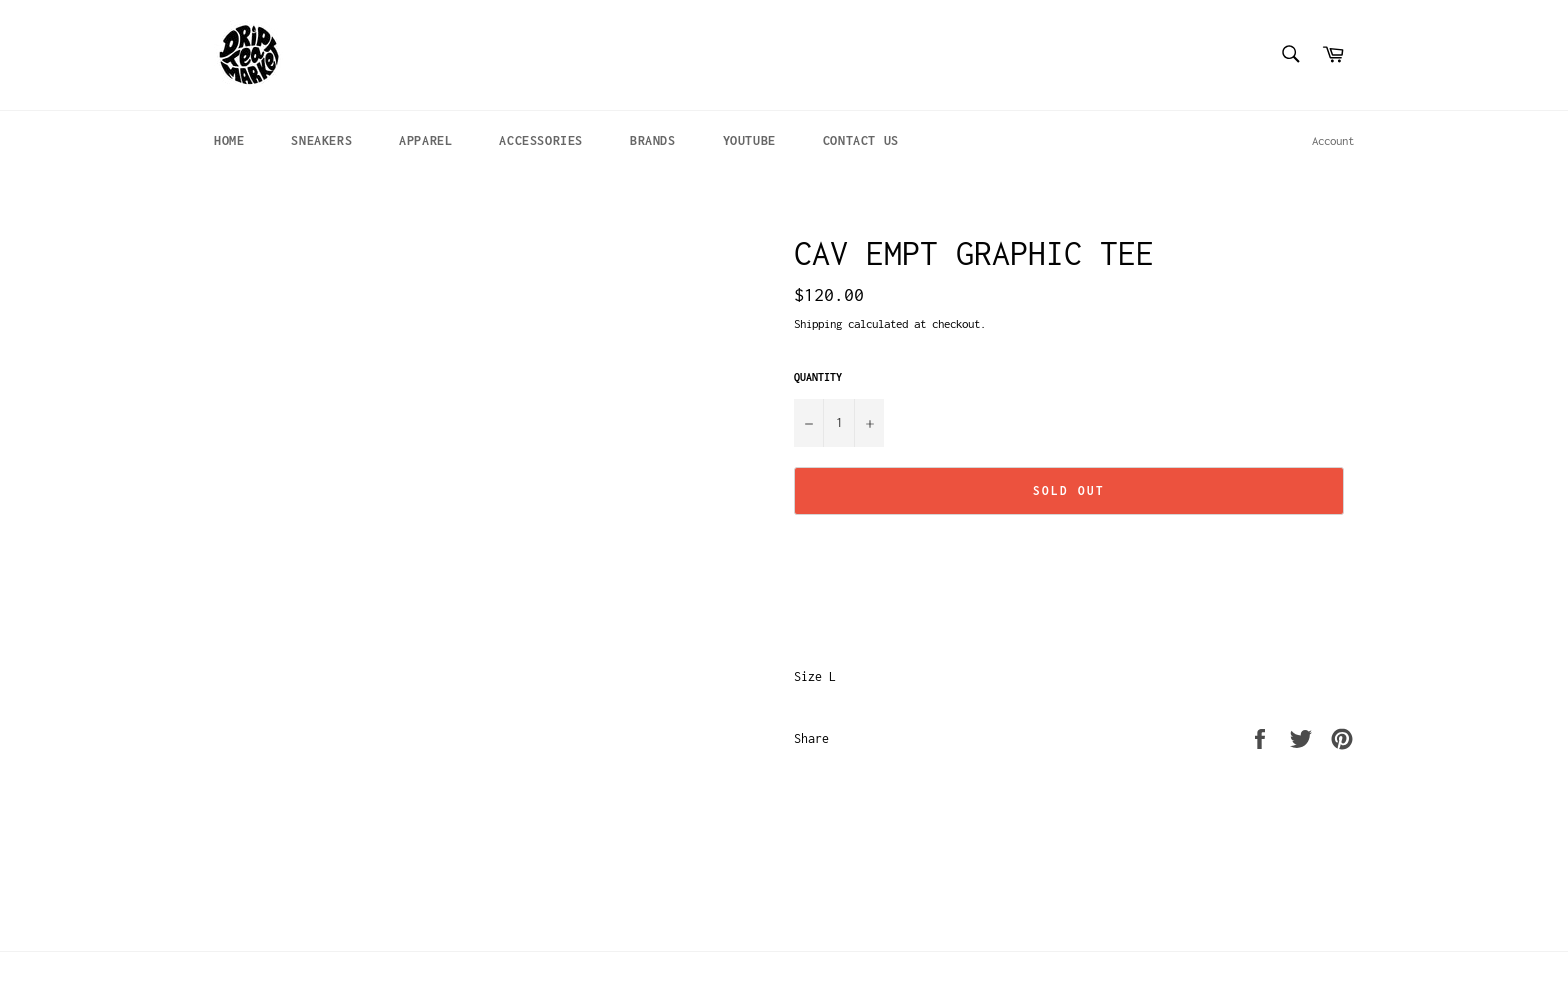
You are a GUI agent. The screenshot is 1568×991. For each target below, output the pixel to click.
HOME (229, 140)
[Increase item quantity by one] (869, 423)
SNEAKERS (321, 140)
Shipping (818, 323)
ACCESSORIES (541, 140)
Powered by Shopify (418, 972)
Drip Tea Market (307, 972)
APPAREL (425, 140)
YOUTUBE (749, 140)
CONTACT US (861, 140)
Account (1333, 140)
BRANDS (653, 140)
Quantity (818, 377)
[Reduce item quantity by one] (809, 423)
